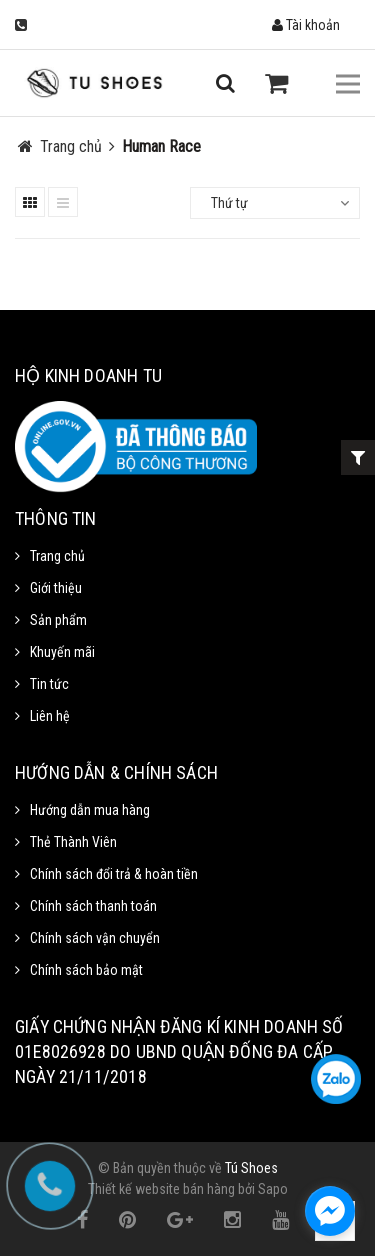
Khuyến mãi (62, 652)
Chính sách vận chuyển (95, 938)
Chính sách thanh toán (93, 906)
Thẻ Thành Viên (73, 842)
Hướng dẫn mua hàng (90, 810)
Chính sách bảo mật (86, 970)
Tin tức (49, 684)
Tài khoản (306, 25)
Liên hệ (50, 716)
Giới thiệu (56, 588)
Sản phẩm (58, 620)
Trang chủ (57, 556)
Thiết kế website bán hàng (161, 1189)
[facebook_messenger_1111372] (330, 1211)
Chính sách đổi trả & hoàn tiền (114, 874)
